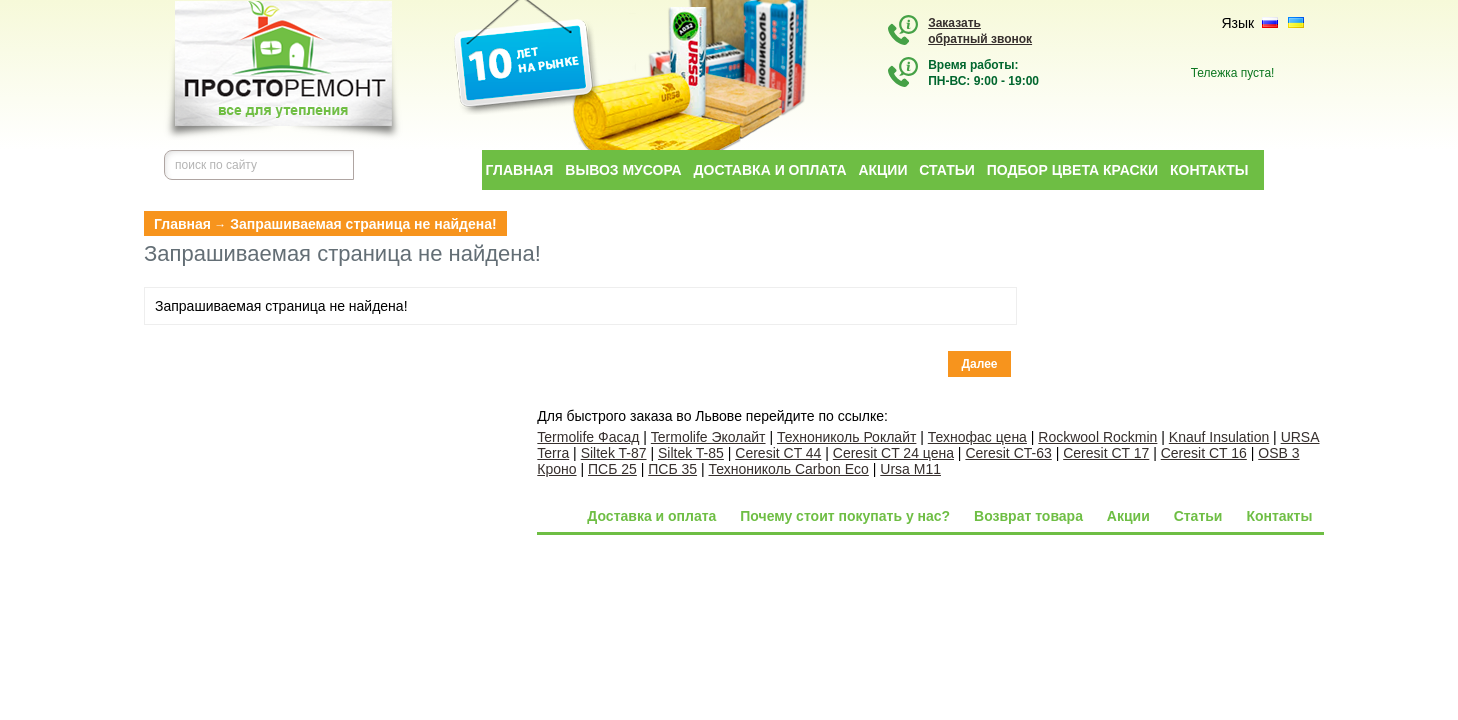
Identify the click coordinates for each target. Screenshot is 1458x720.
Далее (979, 364)
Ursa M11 (910, 469)
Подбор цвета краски (1072, 170)
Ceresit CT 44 (778, 453)
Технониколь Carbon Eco (789, 469)
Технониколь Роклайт (846, 437)
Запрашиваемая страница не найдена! (363, 224)
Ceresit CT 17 (1106, 453)
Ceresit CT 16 (1204, 453)
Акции (882, 170)
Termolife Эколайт (708, 437)
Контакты (1209, 170)
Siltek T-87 (614, 453)
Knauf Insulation (1219, 437)
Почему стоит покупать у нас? (845, 516)
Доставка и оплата (770, 170)
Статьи (947, 170)
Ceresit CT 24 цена (893, 453)
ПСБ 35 (672, 469)
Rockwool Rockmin (1097, 437)
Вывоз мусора (623, 170)
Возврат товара (1028, 516)
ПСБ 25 (612, 469)
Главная (520, 170)
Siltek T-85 (691, 453)
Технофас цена (977, 437)
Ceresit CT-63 (1008, 453)
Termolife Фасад (588, 437)
